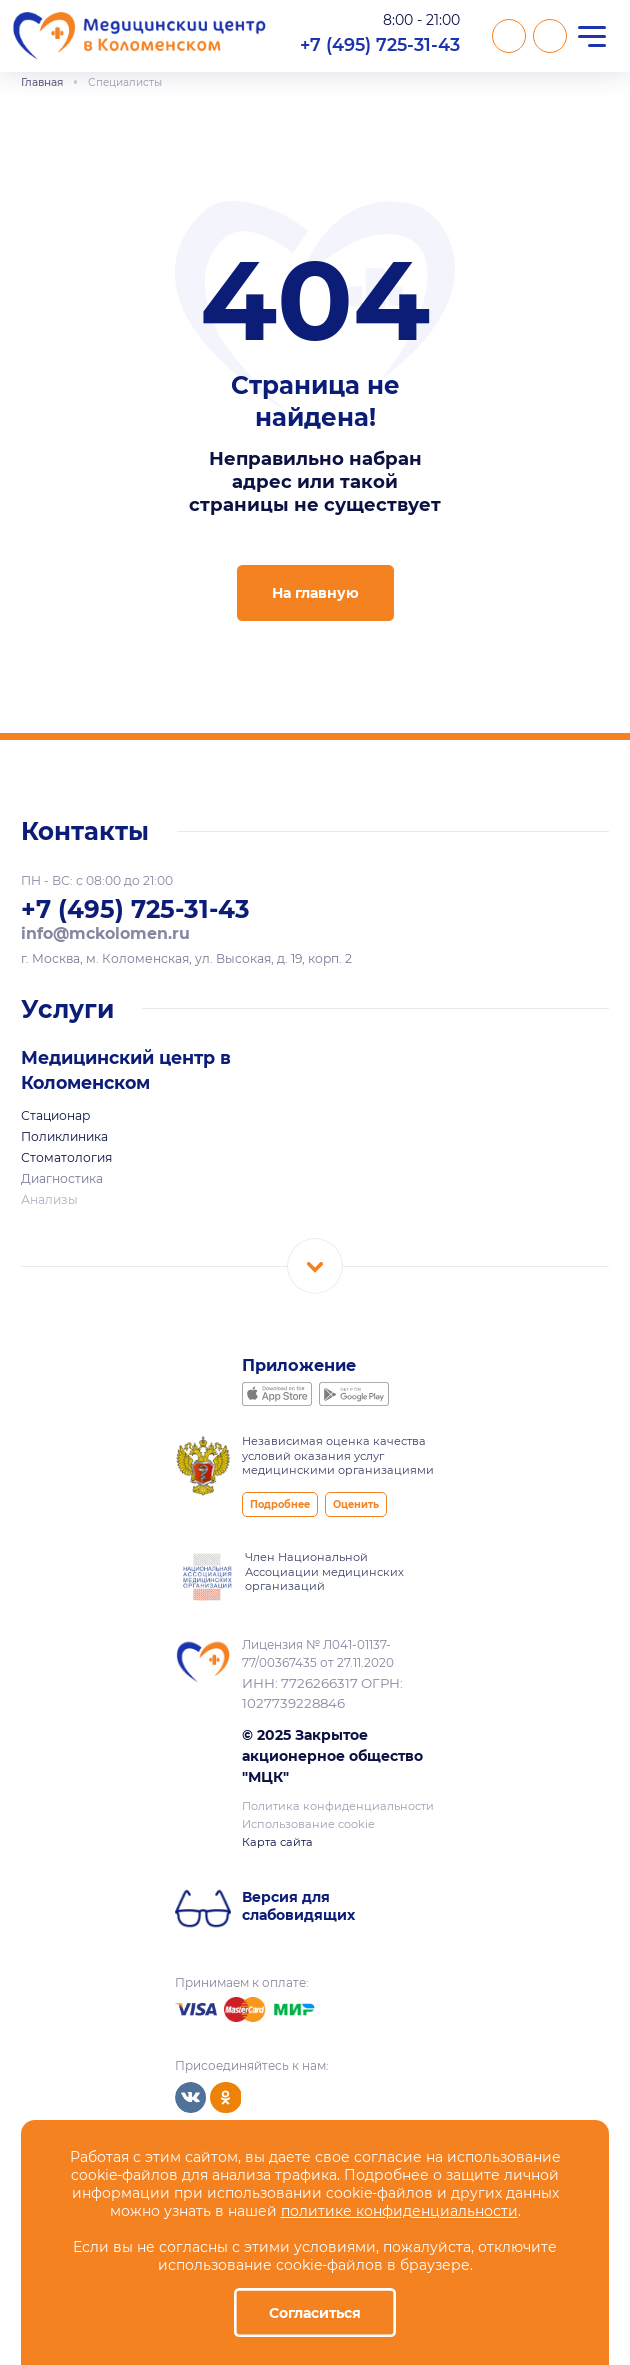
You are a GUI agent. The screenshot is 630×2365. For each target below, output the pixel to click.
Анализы (49, 1199)
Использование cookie (308, 1824)
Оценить (356, 1504)
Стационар (55, 1115)
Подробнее (280, 1504)
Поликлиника (64, 1136)
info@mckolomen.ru (105, 933)
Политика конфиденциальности (338, 1806)
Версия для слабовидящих (298, 1906)
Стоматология (66, 1157)
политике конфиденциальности (399, 2211)
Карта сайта (277, 1842)
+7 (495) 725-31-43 (380, 44)
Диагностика (62, 1178)
